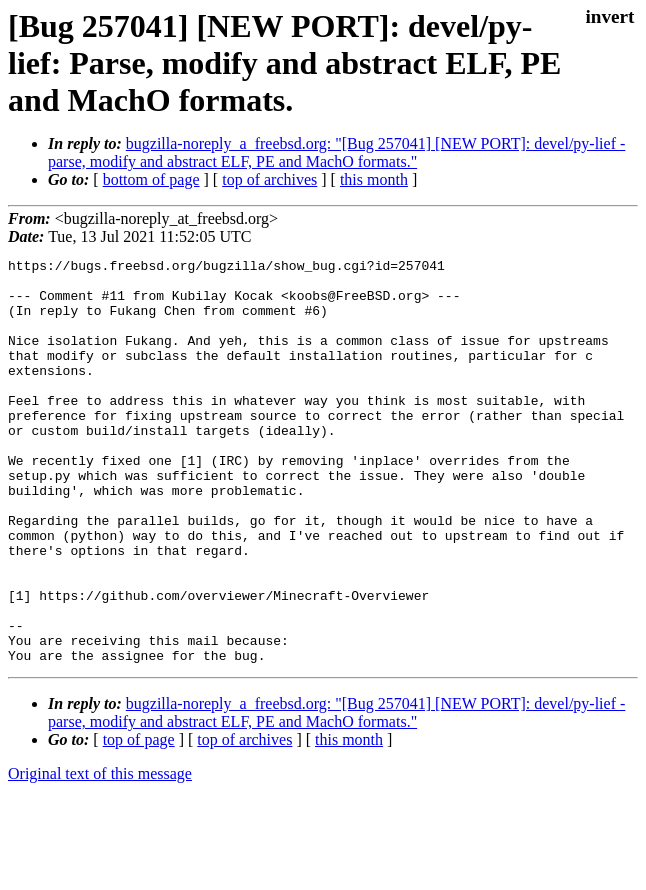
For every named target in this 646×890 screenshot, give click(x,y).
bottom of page (151, 179)
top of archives (269, 179)
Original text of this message (100, 854)
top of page (139, 820)
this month (374, 179)
